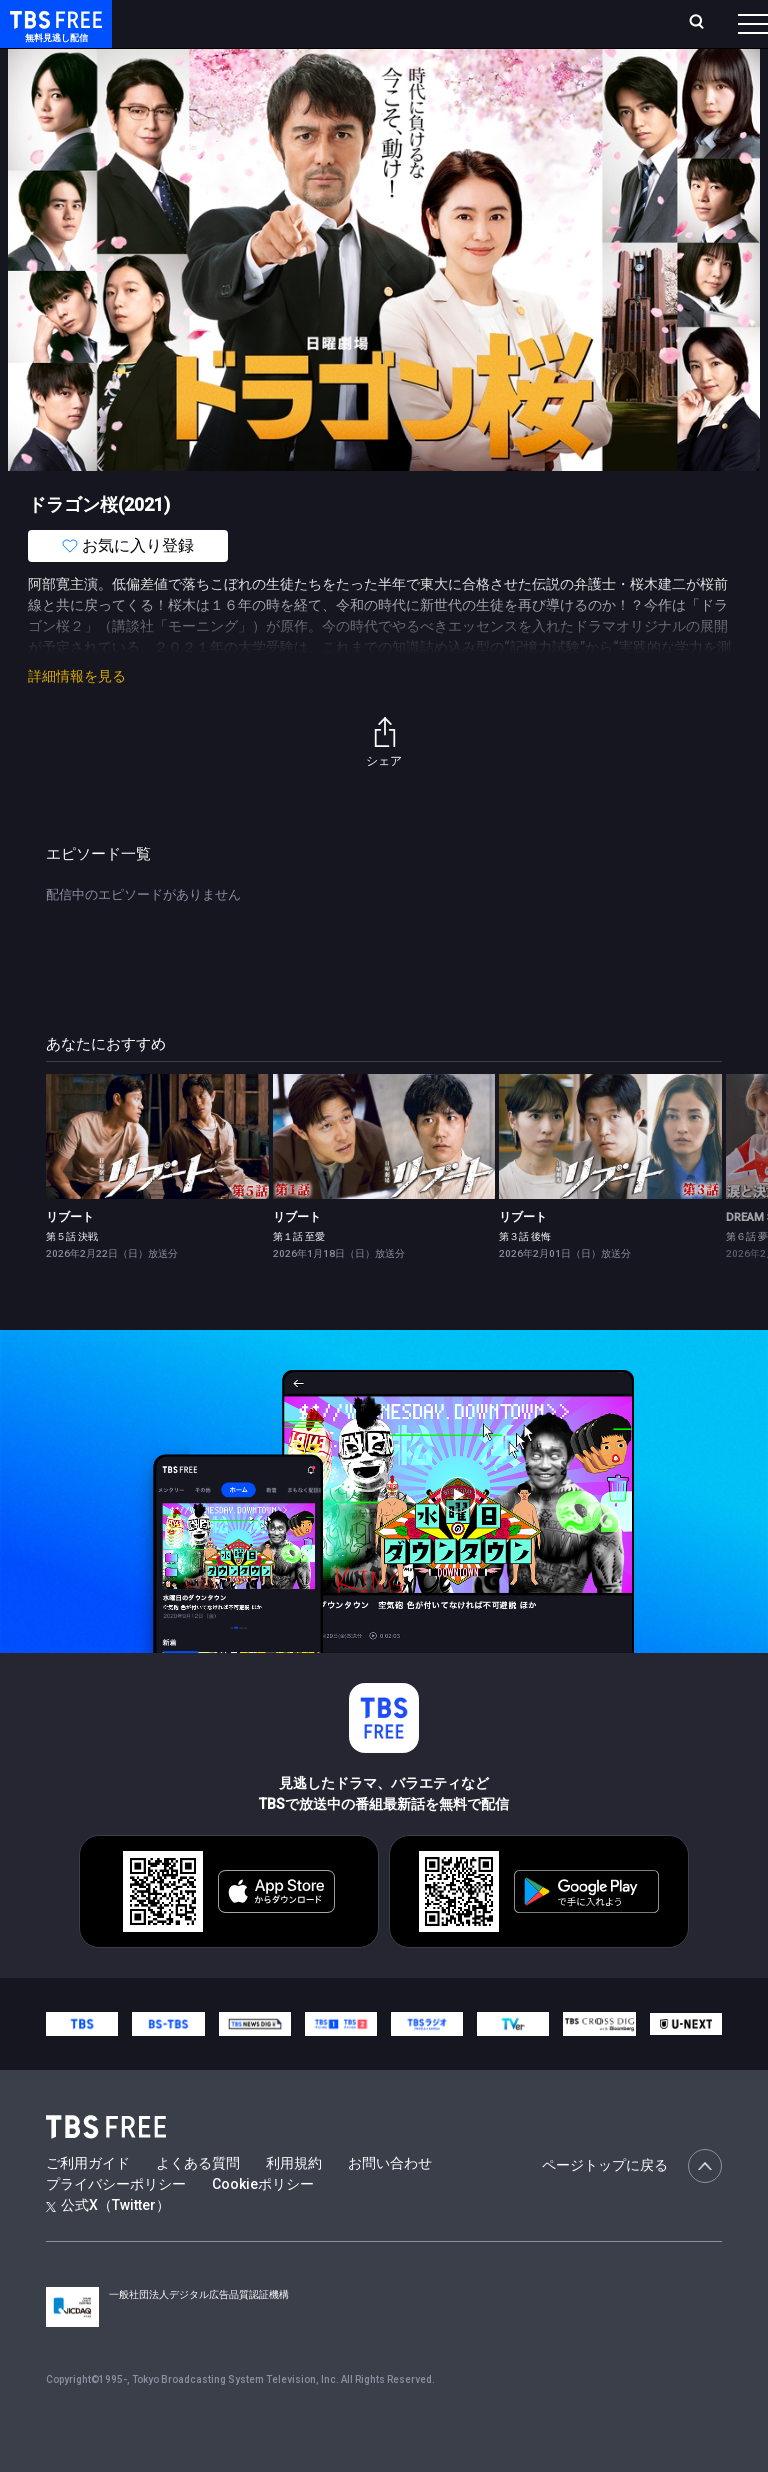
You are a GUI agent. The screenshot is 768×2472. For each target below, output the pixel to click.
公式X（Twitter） (108, 2245)
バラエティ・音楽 (499, 80)
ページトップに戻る (632, 2206)
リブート (70, 1257)
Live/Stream (396, 21)
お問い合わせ (390, 2203)
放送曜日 (267, 31)
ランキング (328, 31)
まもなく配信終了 (307, 80)
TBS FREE (53, 35)
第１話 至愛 (299, 1276)
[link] (157, 1176)
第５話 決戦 (72, 1276)
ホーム (223, 31)
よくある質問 (198, 2203)
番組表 (719, 31)
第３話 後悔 (525, 1276)
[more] (572, 80)
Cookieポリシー (263, 2224)
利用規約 (294, 2203)
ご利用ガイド (88, 2203)
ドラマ (403, 80)
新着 (217, 80)
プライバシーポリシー (116, 2224)
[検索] (592, 31)
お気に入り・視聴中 (498, 31)
